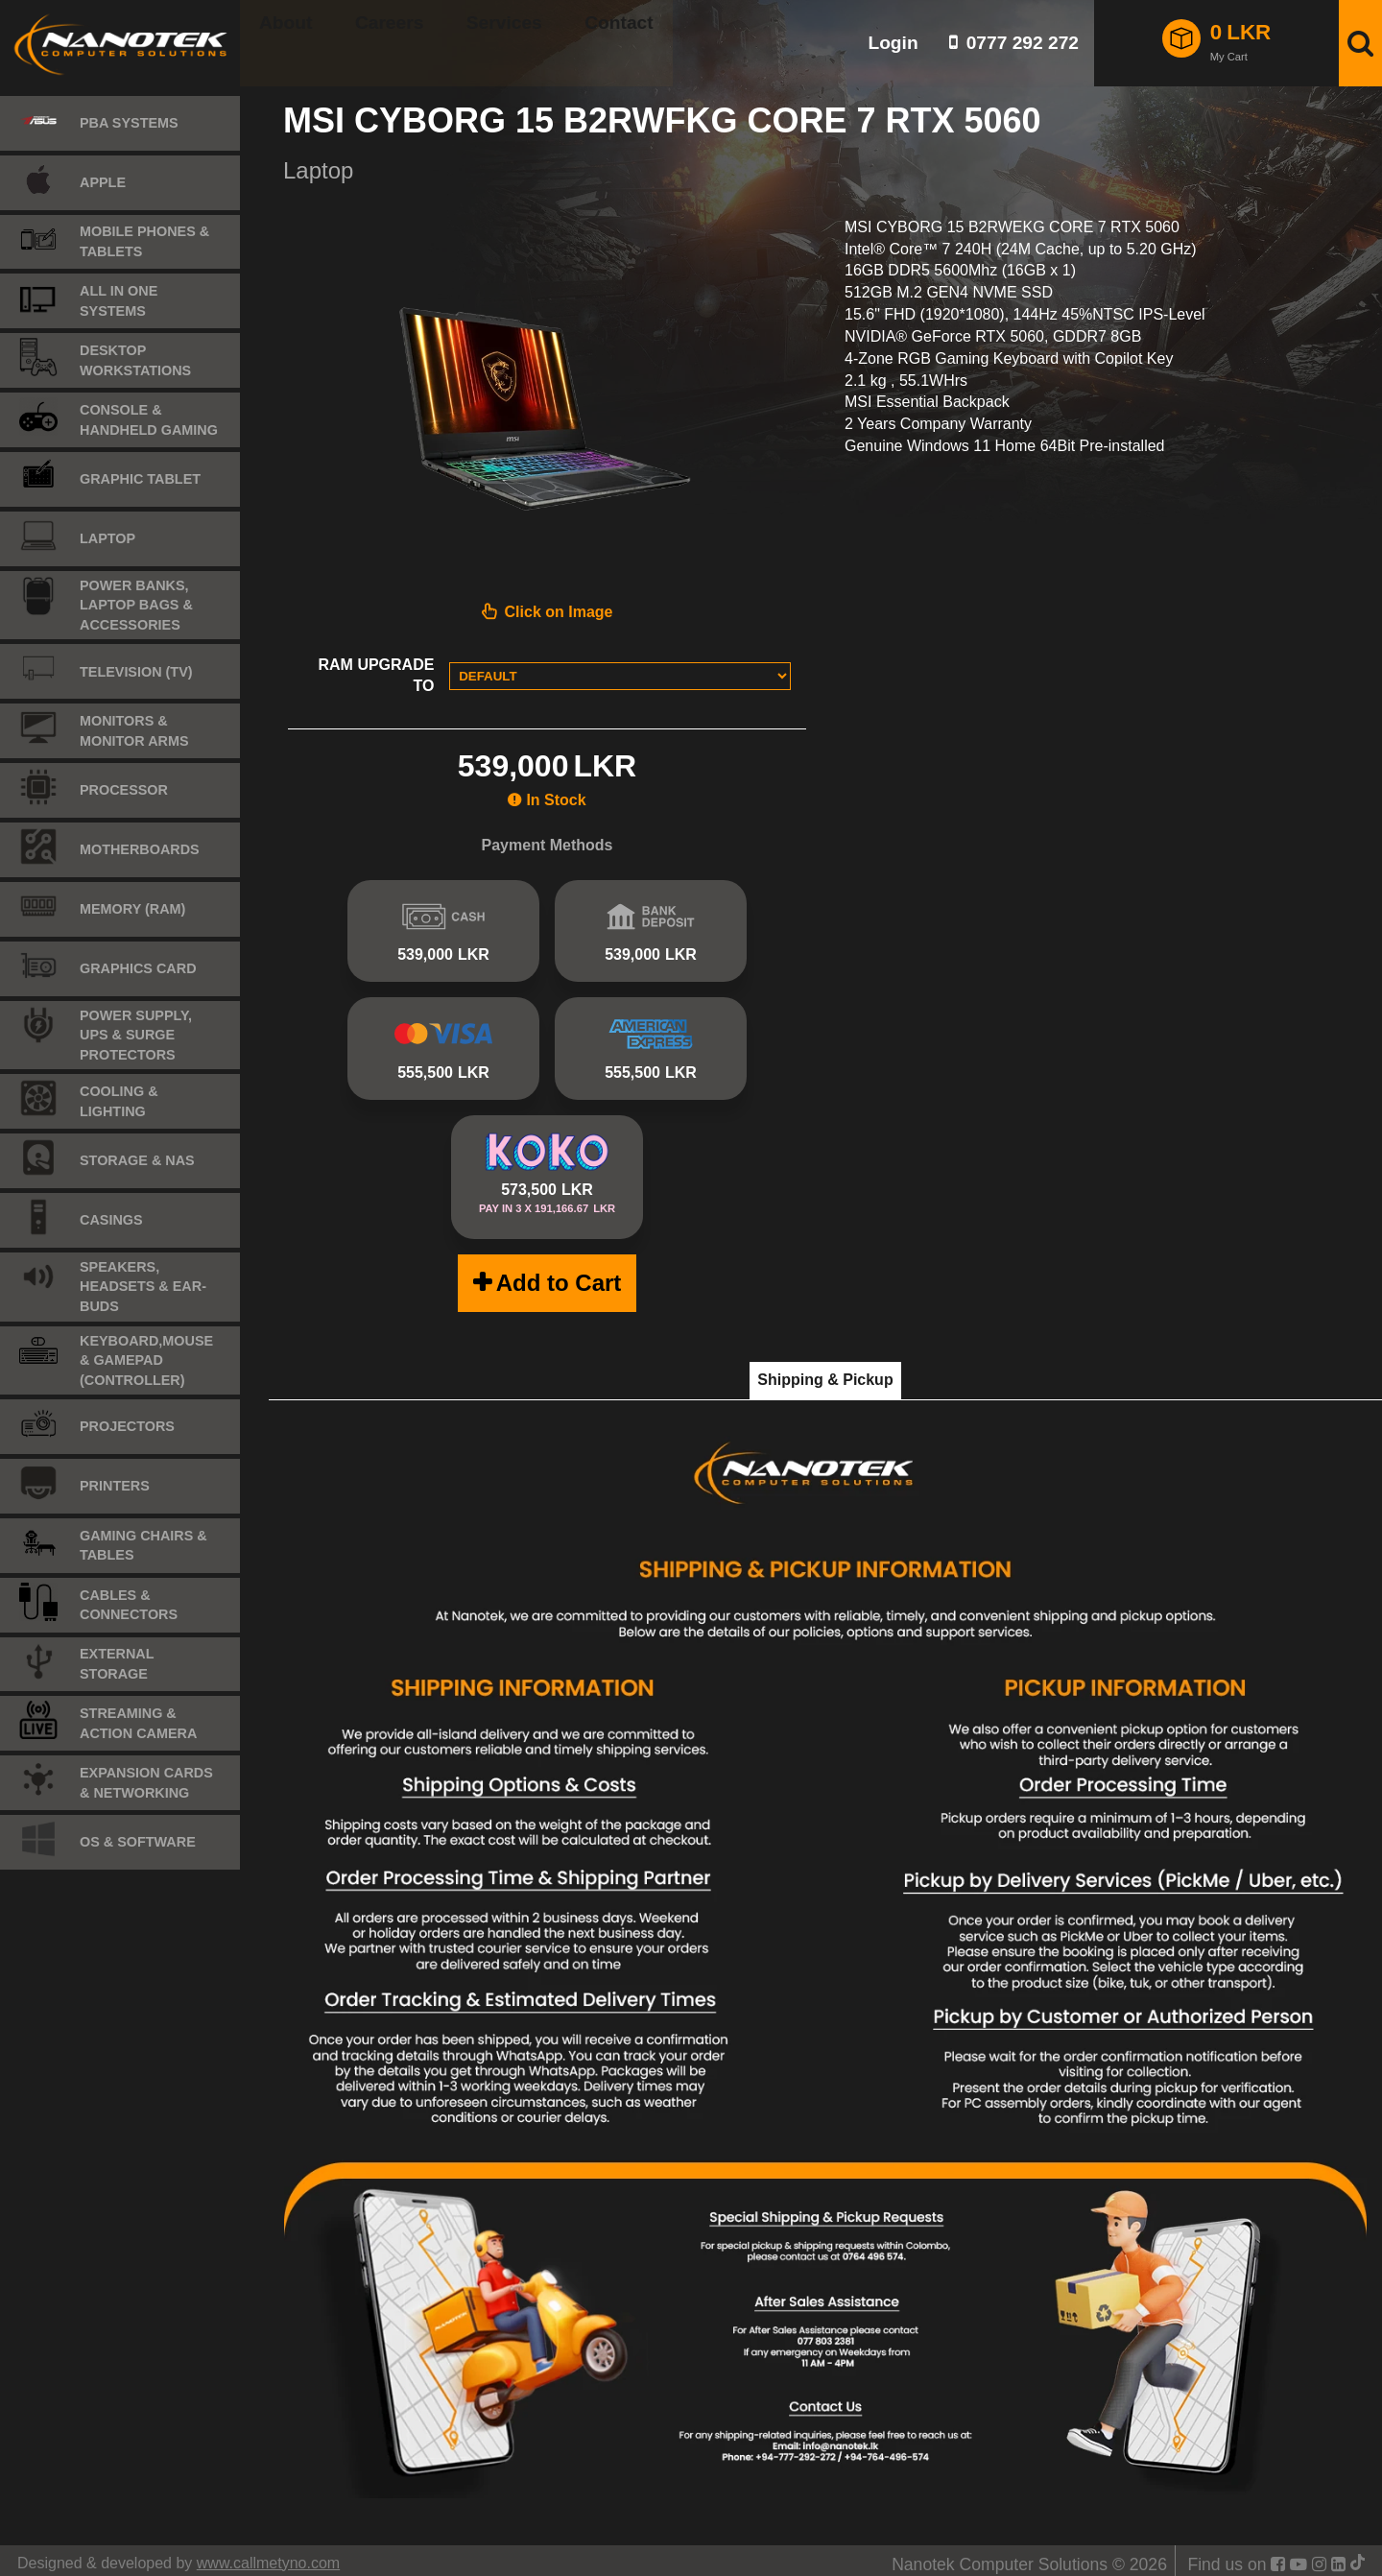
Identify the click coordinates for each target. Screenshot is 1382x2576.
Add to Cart (559, 1273)
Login (892, 43)
